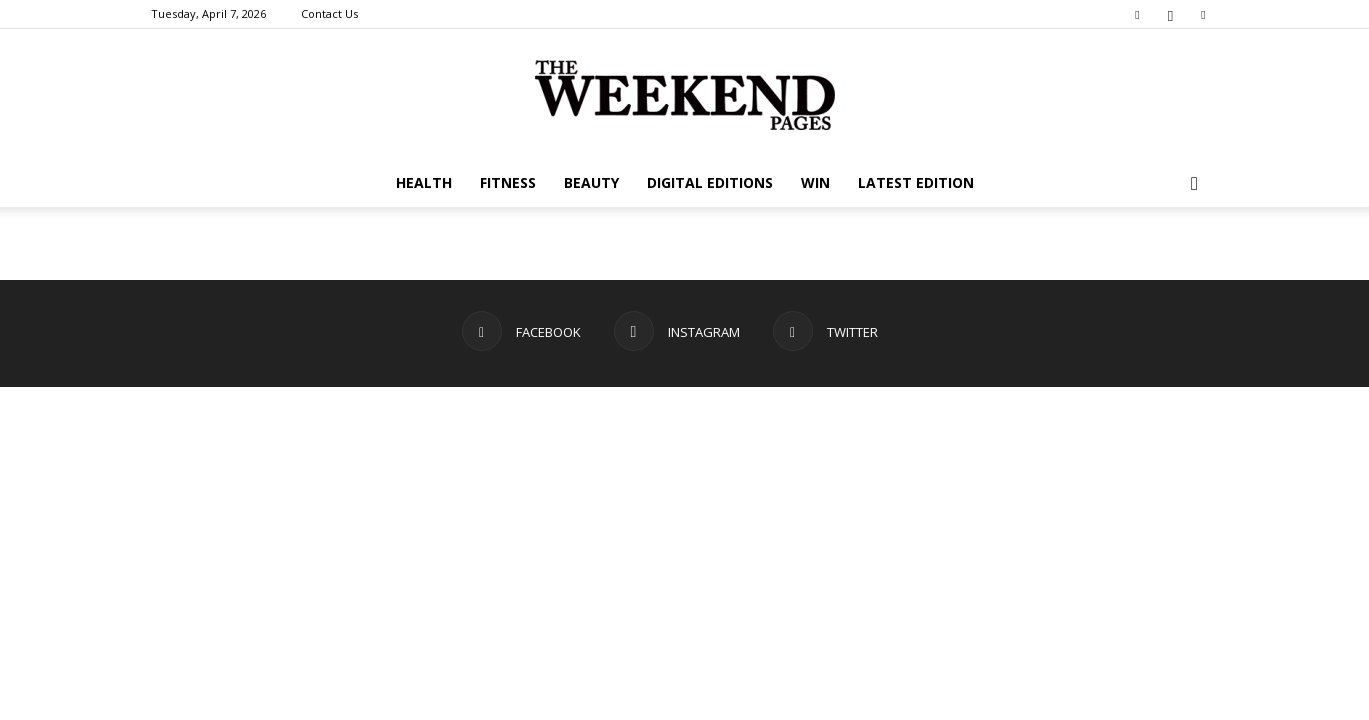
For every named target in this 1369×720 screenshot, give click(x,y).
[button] (1195, 184)
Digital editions (710, 182)
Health (424, 182)
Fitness (508, 182)
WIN (815, 182)
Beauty (591, 182)
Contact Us (329, 13)
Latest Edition (916, 182)
